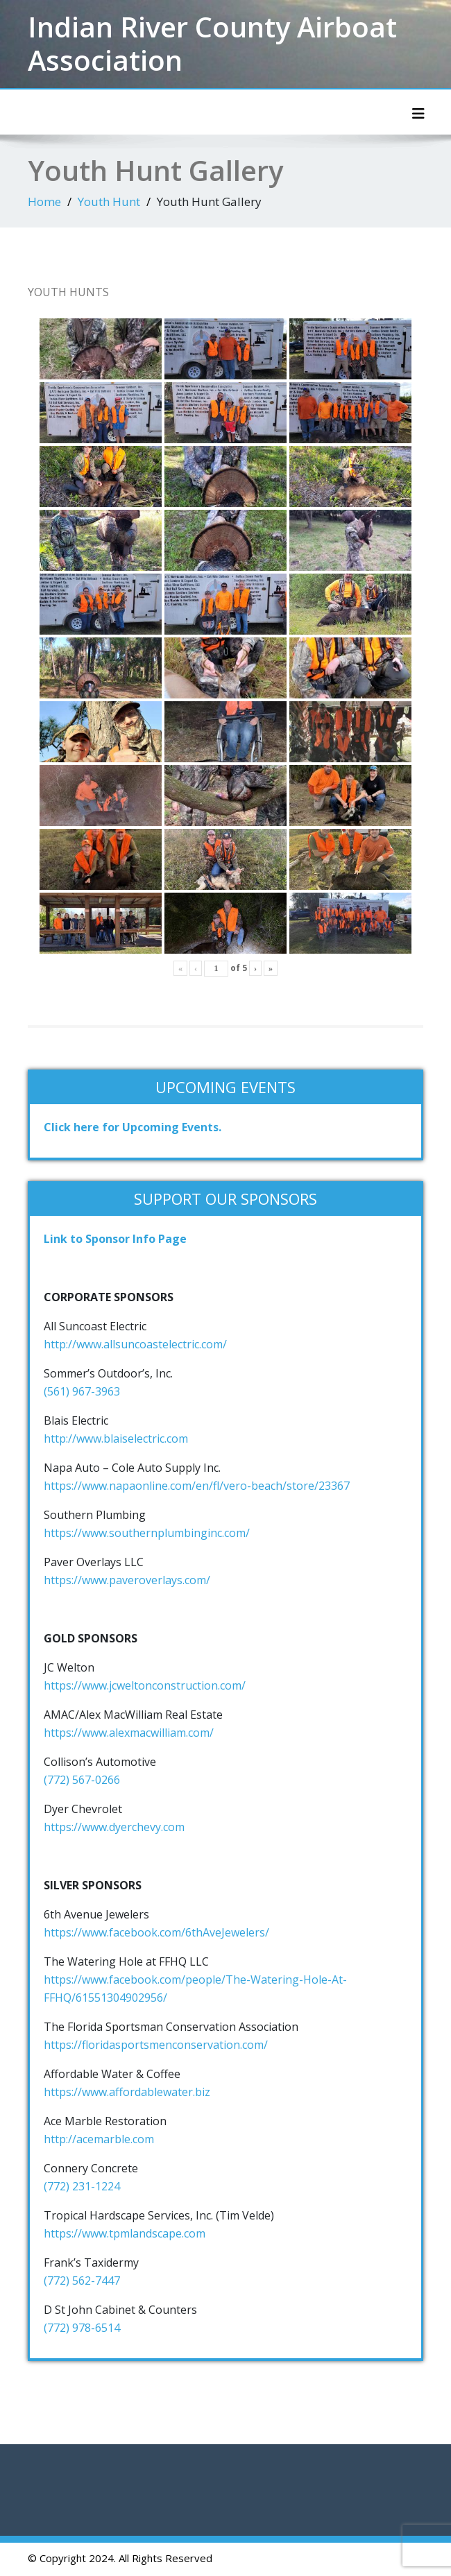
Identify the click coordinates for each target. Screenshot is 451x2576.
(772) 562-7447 (82, 2280)
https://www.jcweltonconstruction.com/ (145, 1685)
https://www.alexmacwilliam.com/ (129, 1732)
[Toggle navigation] (418, 113)
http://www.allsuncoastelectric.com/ (135, 1344)
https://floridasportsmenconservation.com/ (156, 2044)
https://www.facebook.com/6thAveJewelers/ (156, 1932)
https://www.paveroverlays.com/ (127, 1580)
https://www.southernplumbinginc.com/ (147, 1532)
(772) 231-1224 (82, 2186)
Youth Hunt (109, 201)
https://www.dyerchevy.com (114, 1827)
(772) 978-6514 (82, 2327)
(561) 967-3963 (82, 1391)
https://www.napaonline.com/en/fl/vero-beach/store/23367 (197, 1485)
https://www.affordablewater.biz (127, 2092)
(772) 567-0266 (82, 1779)
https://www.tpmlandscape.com (124, 2233)
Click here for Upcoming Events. (132, 1127)
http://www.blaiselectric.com (116, 1438)
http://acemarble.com (99, 2139)
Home (44, 201)
